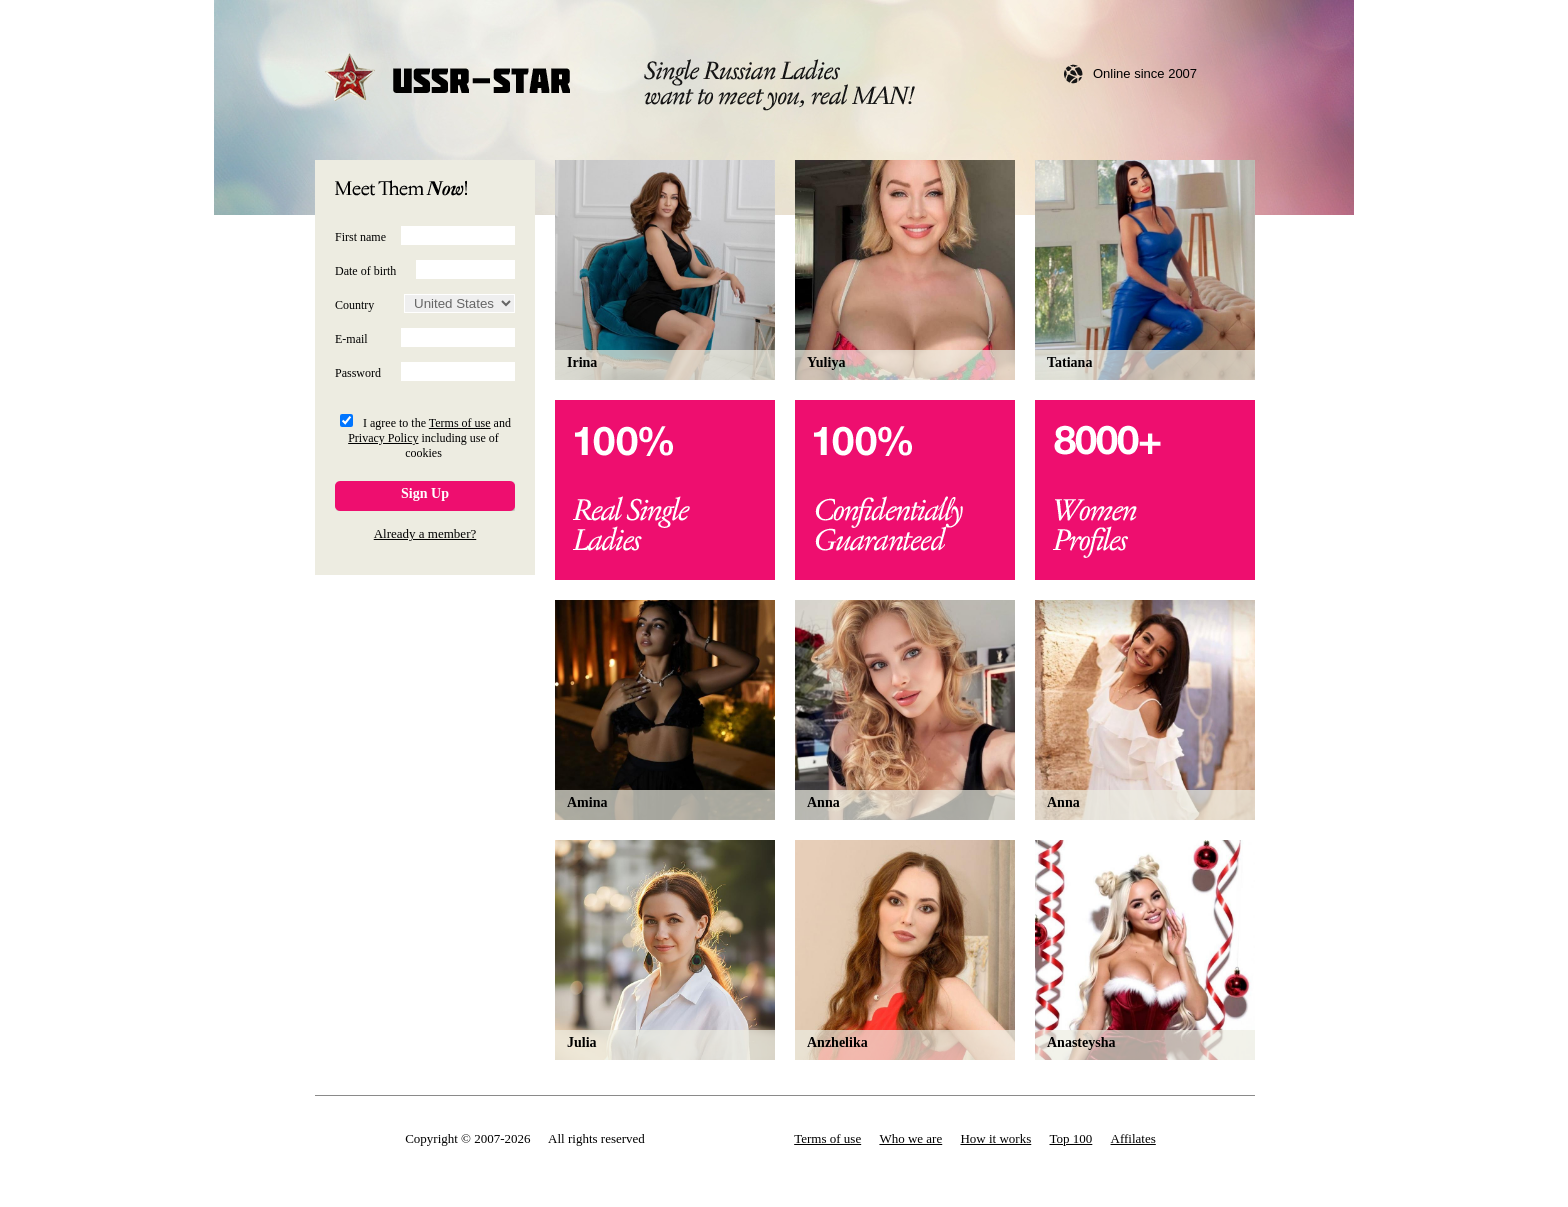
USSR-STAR (449, 79)
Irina (582, 362)
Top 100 (1071, 1138)
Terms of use (460, 423)
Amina (587, 802)
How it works (995, 1138)
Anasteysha (1081, 1042)
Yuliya (826, 362)
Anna (823, 802)
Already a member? (425, 533)
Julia (582, 1042)
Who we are (910, 1138)
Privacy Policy (383, 438)
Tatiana (1069, 362)
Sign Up (425, 493)
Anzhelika (837, 1042)
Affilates (1133, 1138)
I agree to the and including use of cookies (429, 438)
